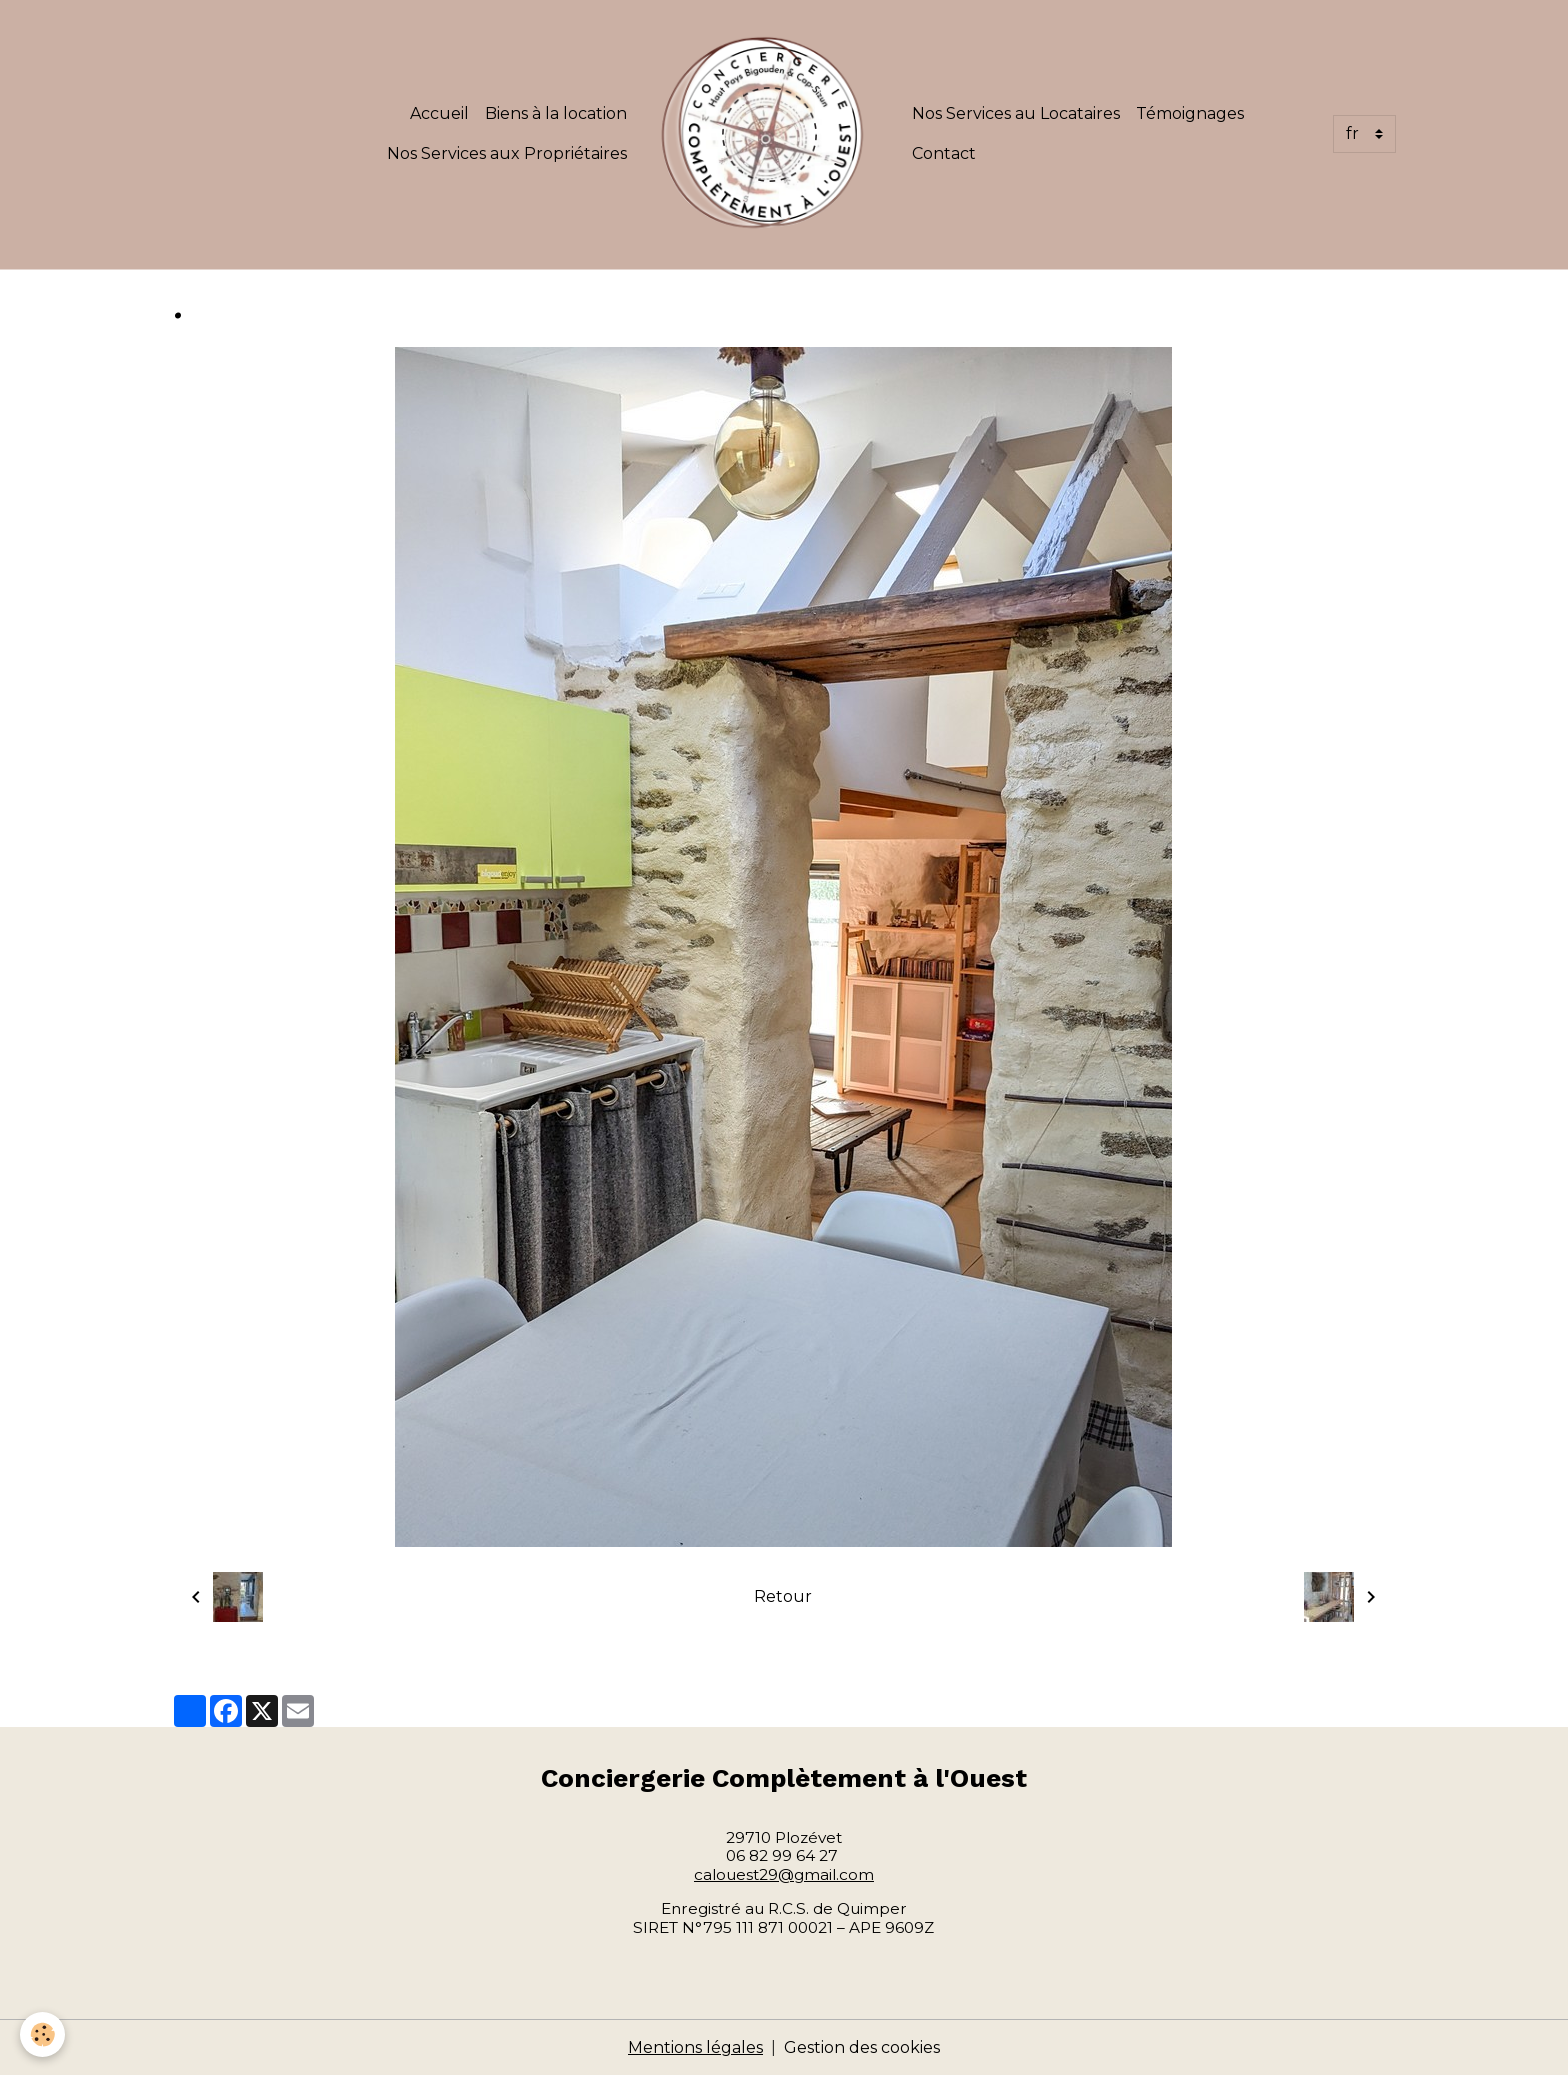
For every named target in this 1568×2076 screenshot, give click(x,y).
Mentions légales (695, 2047)
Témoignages (1190, 113)
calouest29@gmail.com (784, 1874)
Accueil (439, 113)
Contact (944, 153)
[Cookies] (42, 2034)
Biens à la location (556, 113)
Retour (783, 1596)
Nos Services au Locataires (1016, 113)
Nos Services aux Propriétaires (507, 153)
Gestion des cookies (862, 2047)
